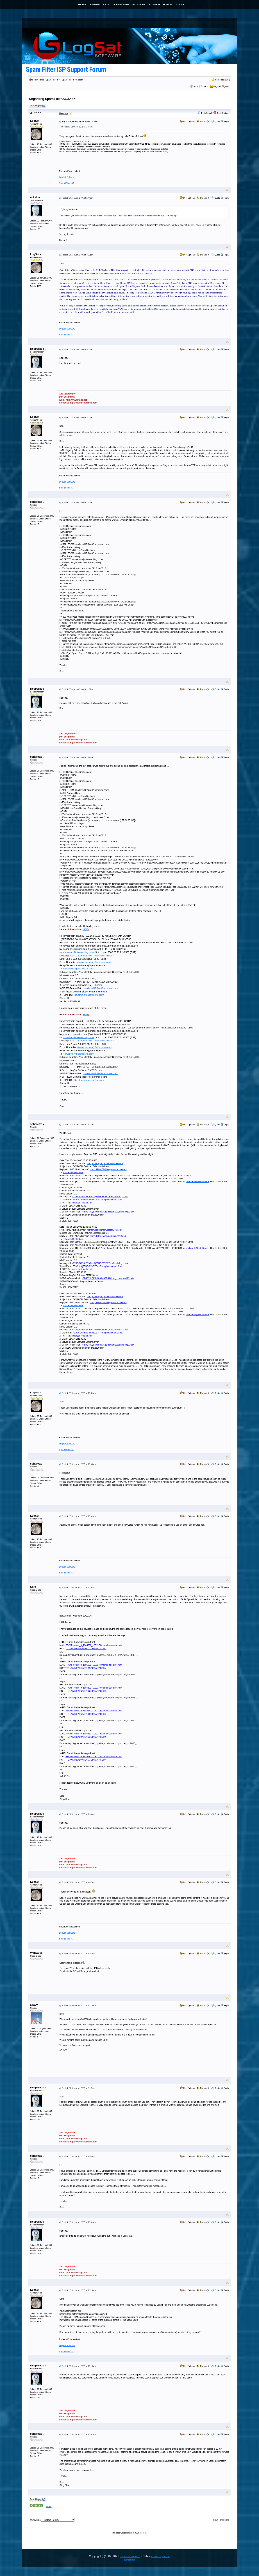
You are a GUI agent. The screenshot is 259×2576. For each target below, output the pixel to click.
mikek (35, 197)
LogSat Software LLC (130, 2556)
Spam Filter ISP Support (72, 80)
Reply (226, 121)
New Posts (220, 80)
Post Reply (37, 105)
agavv (35, 2004)
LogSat (35, 120)
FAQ (196, 86)
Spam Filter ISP (53, 80)
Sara (34, 1586)
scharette (37, 501)
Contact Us (129, 2560)
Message (63, 113)
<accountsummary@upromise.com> (94, 962)
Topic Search (204, 113)
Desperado (38, 348)
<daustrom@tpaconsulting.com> (78, 952)
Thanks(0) (202, 121)
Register (217, 86)
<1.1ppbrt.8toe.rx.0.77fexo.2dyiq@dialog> (93, 955)
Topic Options (221, 113)
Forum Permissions (222, 2520)
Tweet (48, 2506)
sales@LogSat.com (160, 2556)
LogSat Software (67, 177)
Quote (217, 121)
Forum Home (38, 80)
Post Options (187, 121)
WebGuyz (37, 1952)
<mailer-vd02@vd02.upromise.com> (100, 988)
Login (227, 86)
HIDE (85, 929)
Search (204, 86)
